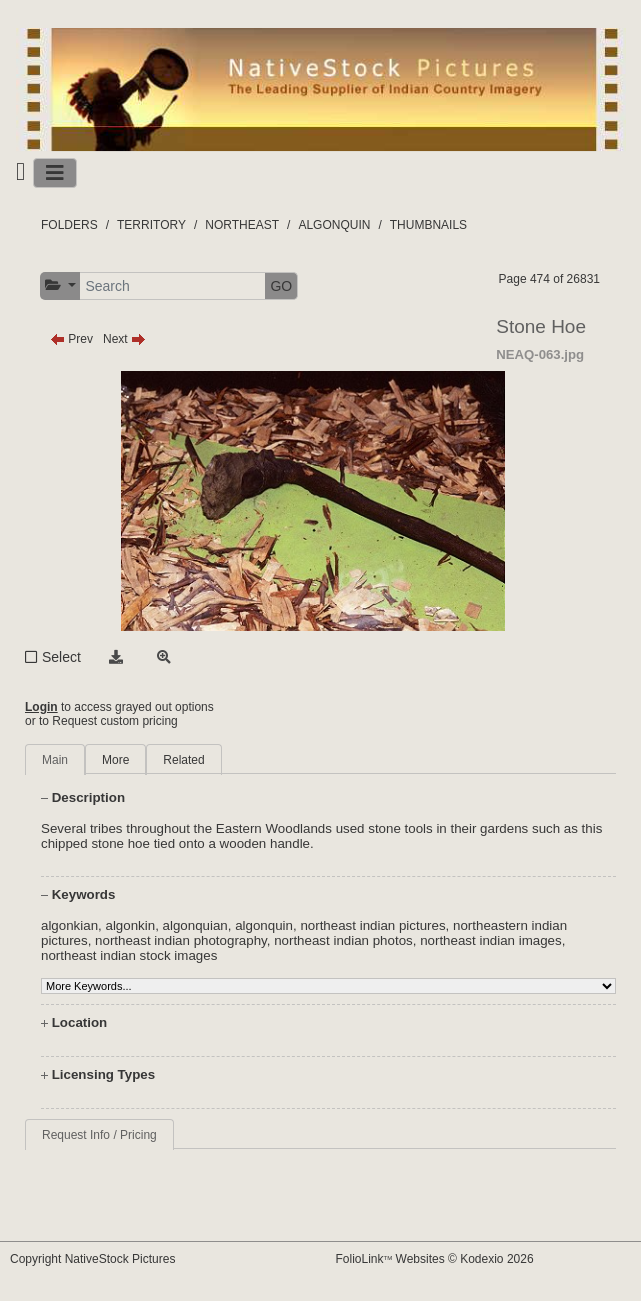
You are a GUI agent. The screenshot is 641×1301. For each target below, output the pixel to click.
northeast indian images (491, 940)
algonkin (130, 925)
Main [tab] (55, 760)
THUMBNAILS (428, 225)
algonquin (264, 925)
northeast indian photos (343, 940)
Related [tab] (183, 760)
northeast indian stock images (129, 955)
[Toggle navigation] (55, 173)
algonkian (69, 925)
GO (281, 286)
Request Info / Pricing (99, 1135)
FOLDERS (69, 225)
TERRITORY (151, 225)
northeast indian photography (181, 940)
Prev (71, 339)
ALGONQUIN (334, 225)
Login (41, 707)
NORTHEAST (242, 225)
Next (124, 339)
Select (61, 657)
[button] (60, 285)
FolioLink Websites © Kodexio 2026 (435, 1259)
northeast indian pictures (372, 925)
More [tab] (115, 760)
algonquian (195, 925)
